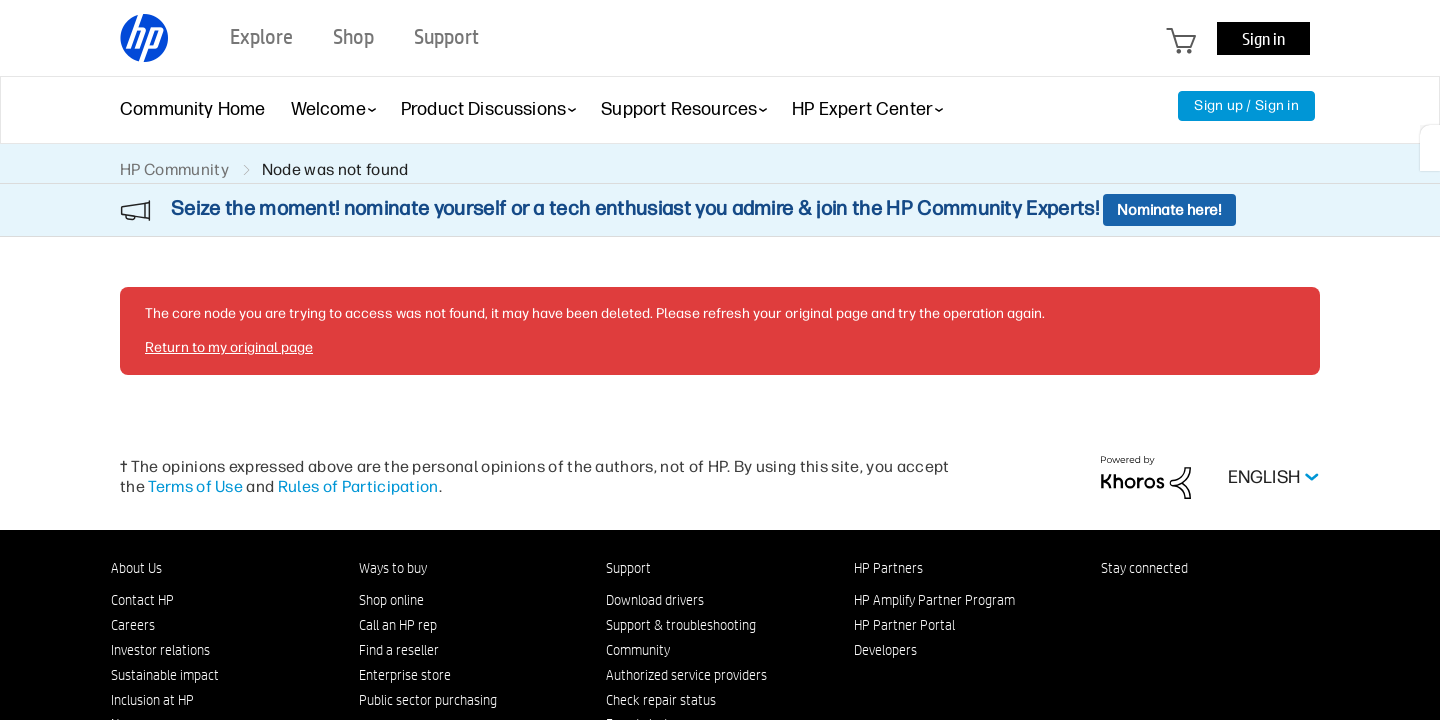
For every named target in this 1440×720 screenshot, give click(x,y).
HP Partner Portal (904, 625)
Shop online (391, 600)
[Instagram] (1177, 604)
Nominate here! (1169, 210)
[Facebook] (1144, 604)
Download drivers (655, 600)
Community (638, 650)
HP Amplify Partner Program (934, 600)
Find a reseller (399, 650)
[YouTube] (1243, 604)
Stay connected (1144, 568)
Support (628, 568)
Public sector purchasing (428, 700)
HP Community (174, 169)
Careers (133, 625)
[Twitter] (1210, 604)
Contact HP (142, 600)
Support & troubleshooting (681, 625)
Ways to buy (393, 568)
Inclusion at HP (152, 700)
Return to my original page (229, 347)
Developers (885, 650)
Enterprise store (405, 675)
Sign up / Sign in (1246, 105)
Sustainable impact (165, 675)
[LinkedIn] (1111, 604)
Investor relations (160, 650)
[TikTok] (1276, 604)
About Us (136, 568)
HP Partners (888, 568)
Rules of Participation (358, 486)
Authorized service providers (686, 675)
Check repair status (661, 700)
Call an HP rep (398, 625)
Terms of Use (195, 486)
